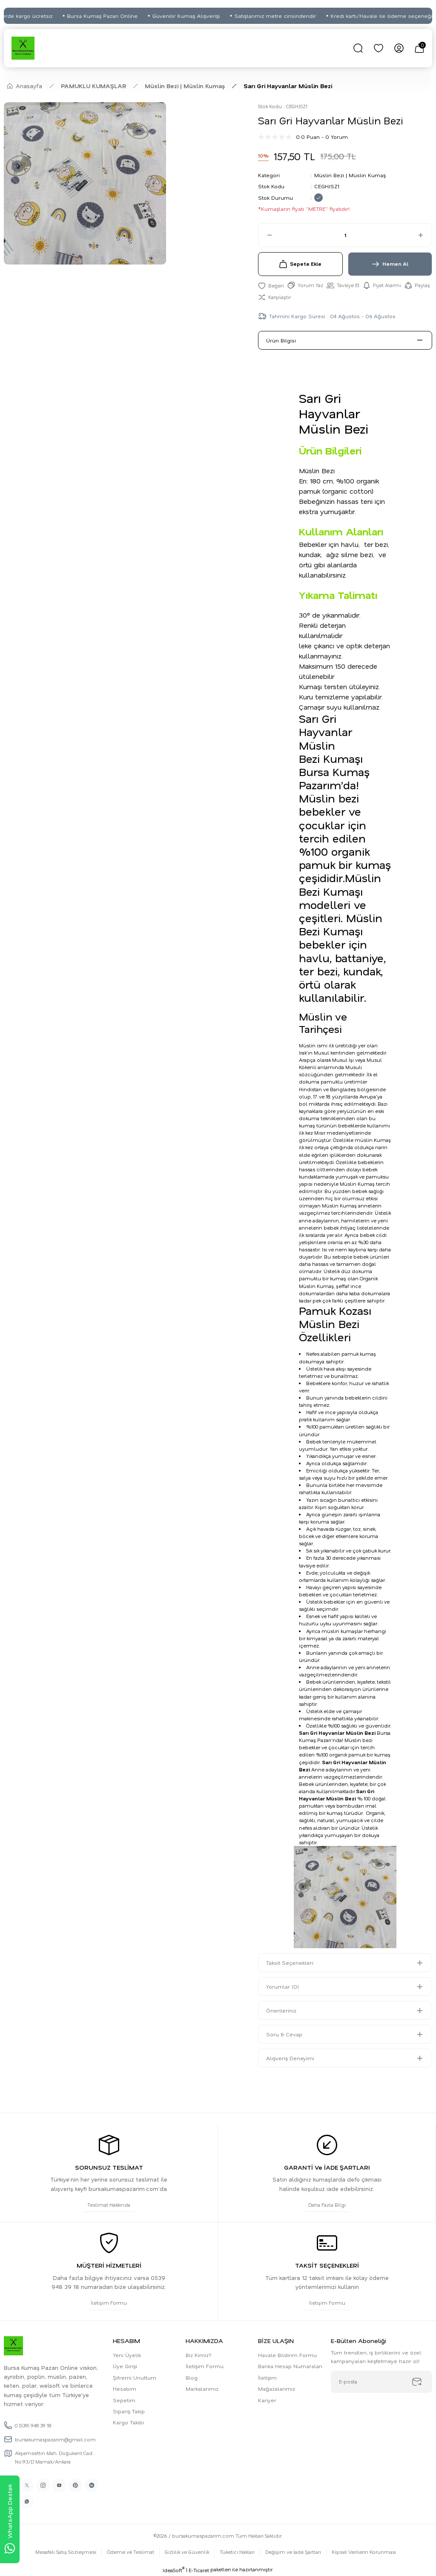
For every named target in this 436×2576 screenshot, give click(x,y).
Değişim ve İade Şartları (293, 2552)
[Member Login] (399, 48)
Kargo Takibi (128, 2422)
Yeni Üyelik (127, 2355)
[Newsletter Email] (381, 2382)
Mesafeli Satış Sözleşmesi (65, 2552)
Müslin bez (357, 1740)
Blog (192, 2377)
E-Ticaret (199, 2570)
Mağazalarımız (276, 2388)
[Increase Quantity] (424, 235)
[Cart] (419, 48)
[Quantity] (345, 235)
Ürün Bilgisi (281, 340)
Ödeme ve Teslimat (130, 2552)
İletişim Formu (205, 2366)
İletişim (267, 2377)
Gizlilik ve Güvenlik (187, 2552)
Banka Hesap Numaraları (290, 2366)
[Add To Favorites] (271, 285)
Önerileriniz (281, 2010)
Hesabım (124, 2388)
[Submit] (417, 2382)
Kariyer (267, 2400)
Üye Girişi (125, 2366)
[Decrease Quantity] (265, 235)
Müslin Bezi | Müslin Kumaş (350, 175)
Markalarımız (202, 2388)
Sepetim (124, 2400)
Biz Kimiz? (199, 2355)
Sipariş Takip (129, 2411)
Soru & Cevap (284, 2034)
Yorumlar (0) (282, 1986)
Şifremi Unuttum (134, 2377)
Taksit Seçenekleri (289, 1962)
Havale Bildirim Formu (287, 2355)
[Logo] (22, 48)
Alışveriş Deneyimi (290, 2058)
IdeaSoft (173, 2570)
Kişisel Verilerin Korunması (364, 2552)
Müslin (307, 1045)
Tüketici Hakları (237, 2552)
